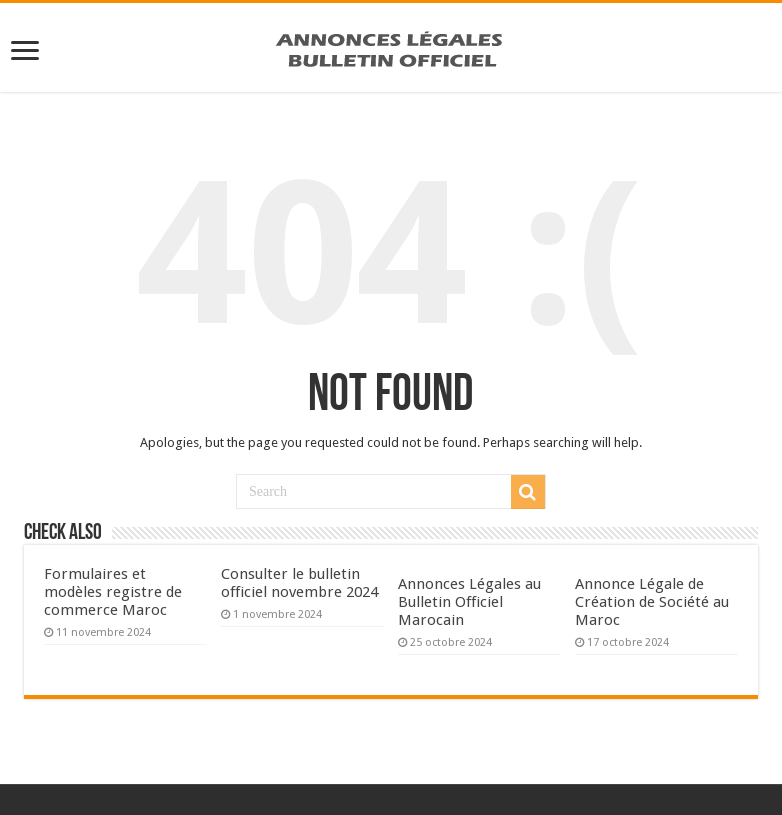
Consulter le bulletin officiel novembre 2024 (299, 583)
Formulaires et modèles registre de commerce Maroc (113, 592)
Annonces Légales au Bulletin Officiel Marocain (469, 602)
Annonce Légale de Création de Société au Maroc (652, 602)
